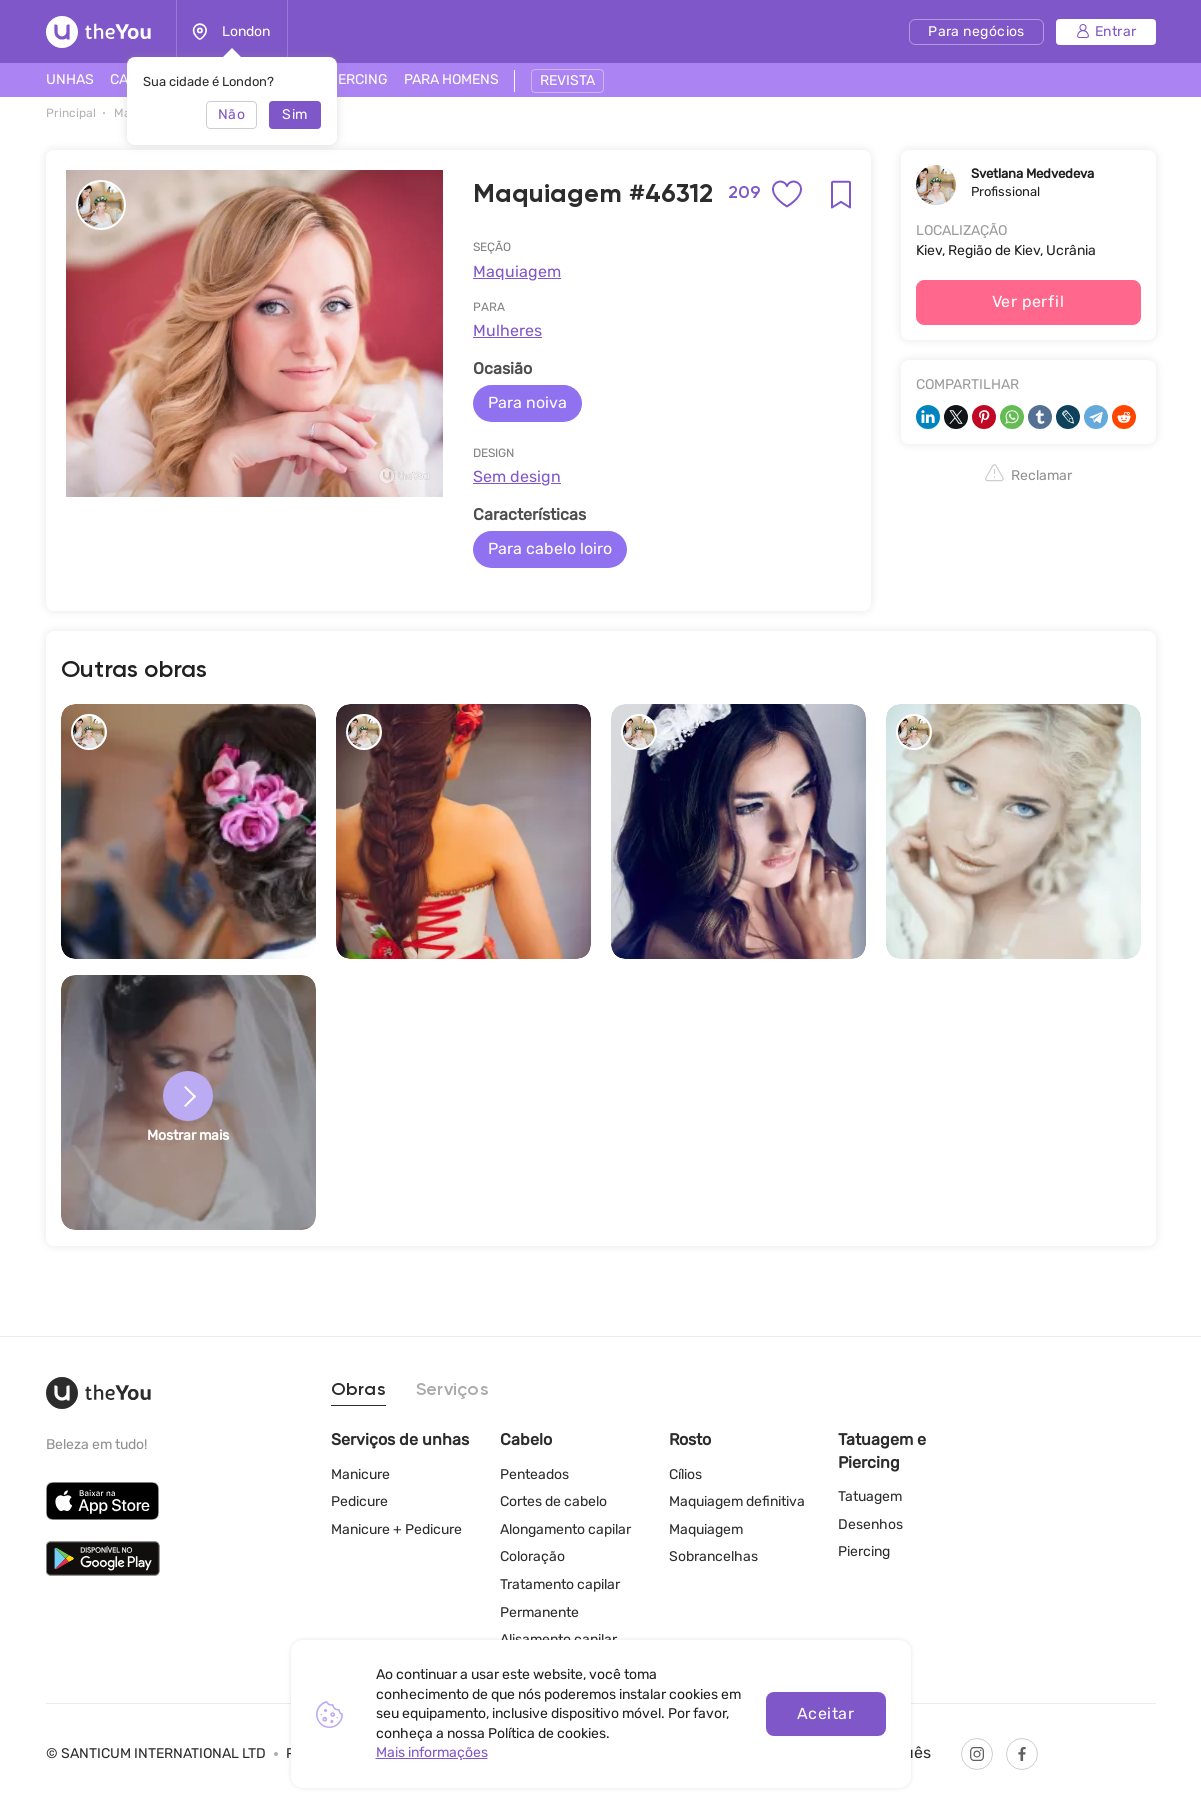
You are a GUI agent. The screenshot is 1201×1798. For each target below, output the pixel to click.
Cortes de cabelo (553, 1501)
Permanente (539, 1612)
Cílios (685, 1474)
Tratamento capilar (560, 1584)
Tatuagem (870, 1496)
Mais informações (432, 1752)
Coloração (532, 1556)
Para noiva (527, 402)
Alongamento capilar (565, 1529)
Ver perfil (1028, 301)
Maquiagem (517, 271)
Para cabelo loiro (550, 548)
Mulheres (507, 330)
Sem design (517, 476)
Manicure (360, 1474)
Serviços (452, 1390)
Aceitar (825, 1713)
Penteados (534, 1474)
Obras (358, 1390)
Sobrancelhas (713, 1556)
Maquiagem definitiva (737, 1501)
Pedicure (359, 1501)
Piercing (864, 1551)
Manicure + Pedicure (396, 1529)
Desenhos (870, 1524)
